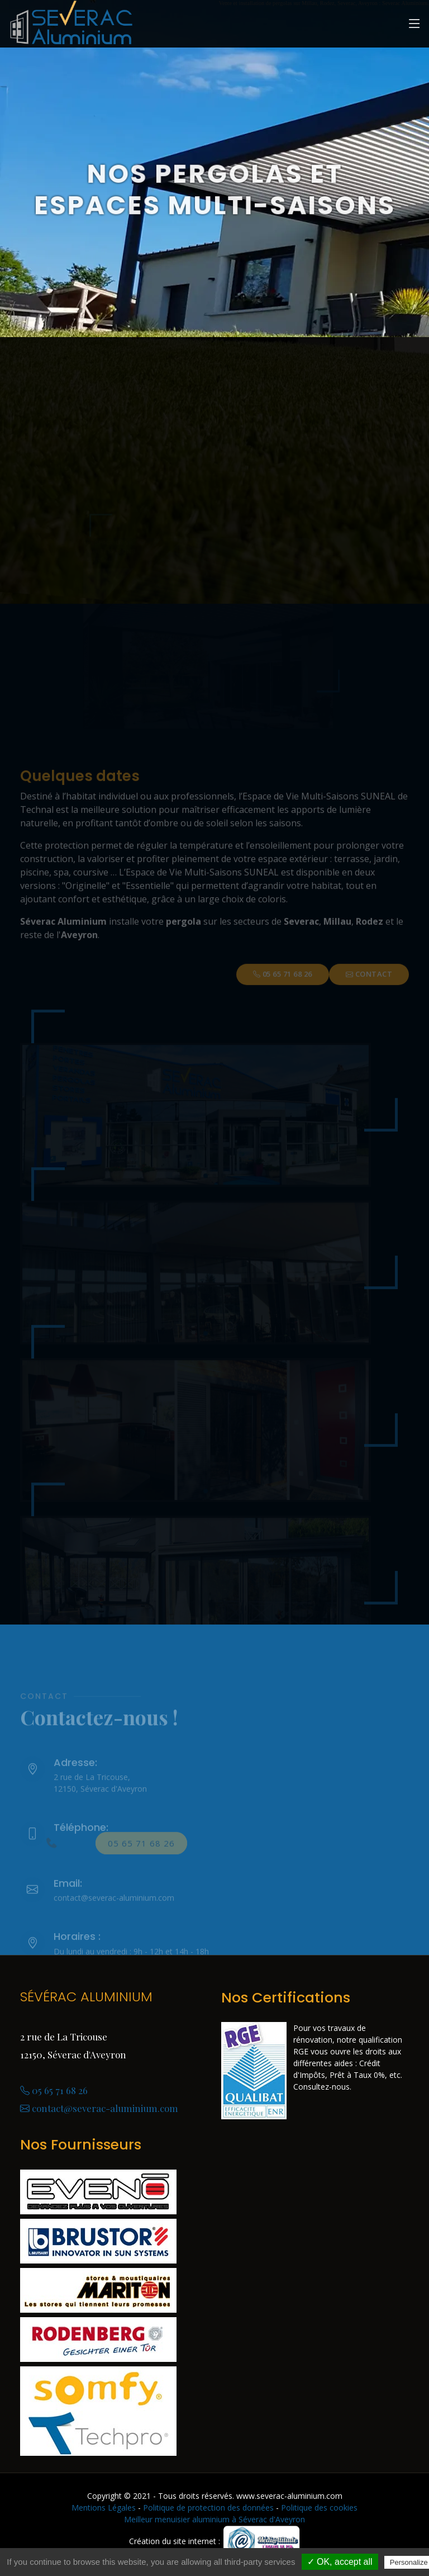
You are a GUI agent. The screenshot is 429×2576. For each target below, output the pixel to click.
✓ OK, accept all (340, 2561)
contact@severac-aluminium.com (99, 2108)
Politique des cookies (319, 2507)
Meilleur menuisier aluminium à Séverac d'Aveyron (214, 2519)
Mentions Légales (104, 2507)
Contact (369, 988)
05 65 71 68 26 (282, 988)
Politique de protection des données (208, 2507)
